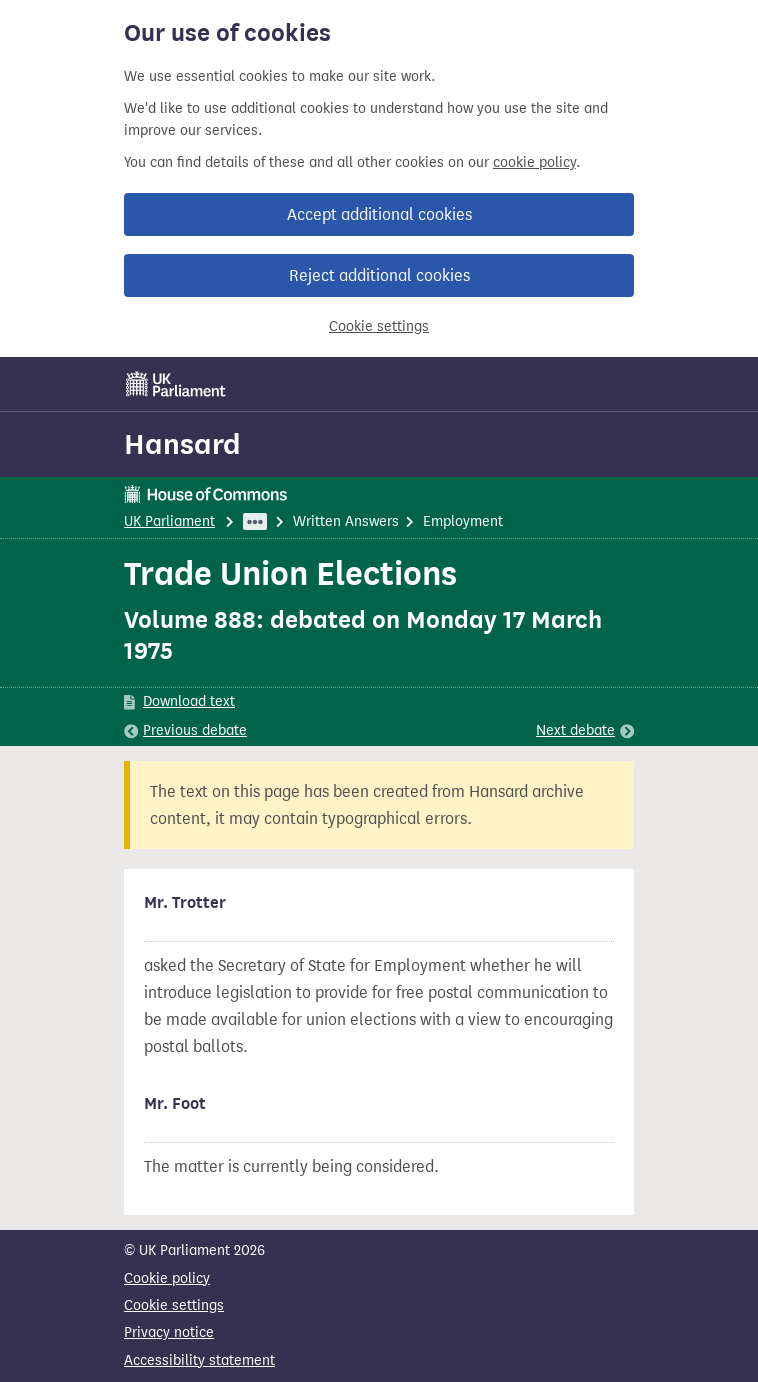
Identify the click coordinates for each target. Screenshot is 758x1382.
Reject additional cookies (379, 275)
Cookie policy (167, 1278)
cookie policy (534, 162)
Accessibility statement (199, 1360)
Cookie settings (379, 326)
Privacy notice (169, 1332)
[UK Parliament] (176, 384)
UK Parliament (169, 521)
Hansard (182, 444)
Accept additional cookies (379, 214)
